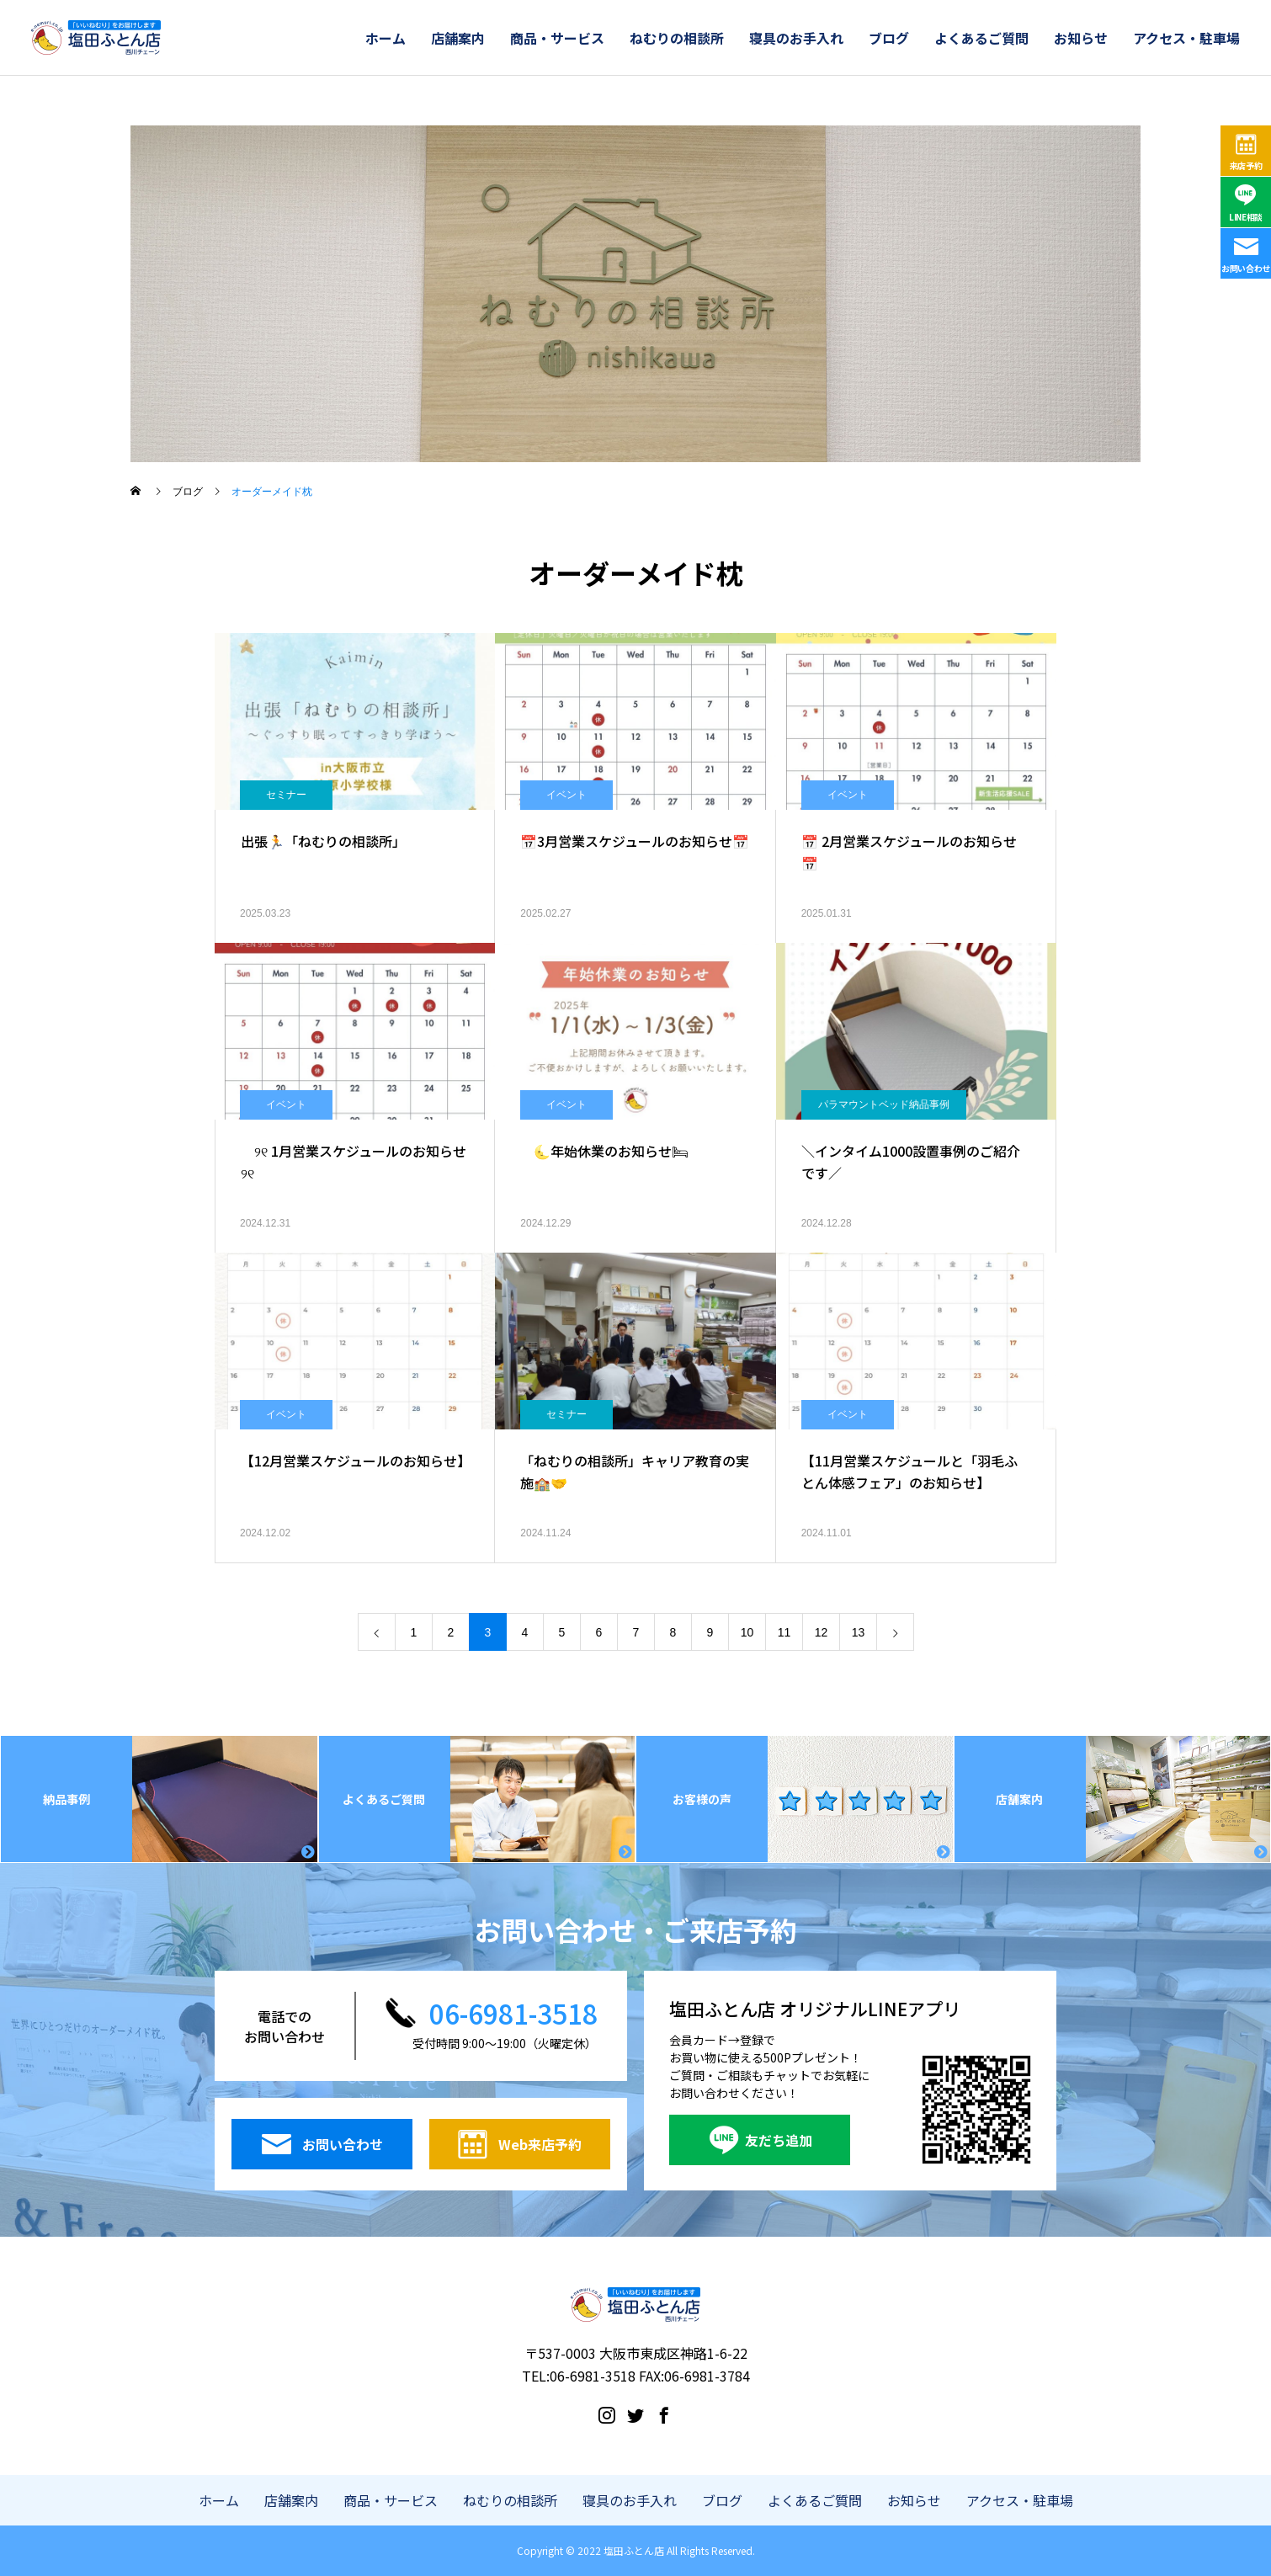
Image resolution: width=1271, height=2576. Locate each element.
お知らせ (1081, 38)
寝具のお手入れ (796, 38)
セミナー (286, 795)
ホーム (385, 38)
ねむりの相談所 (677, 38)
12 (821, 1632)
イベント (566, 795)
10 (747, 1632)
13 (858, 1632)
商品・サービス (557, 38)
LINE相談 (1246, 216)
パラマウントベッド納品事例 (883, 1104)
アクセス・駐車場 (1186, 38)
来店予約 (1246, 165)
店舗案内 (458, 38)
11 (784, 1632)
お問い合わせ (1245, 268)
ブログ (889, 38)
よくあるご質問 (981, 38)
